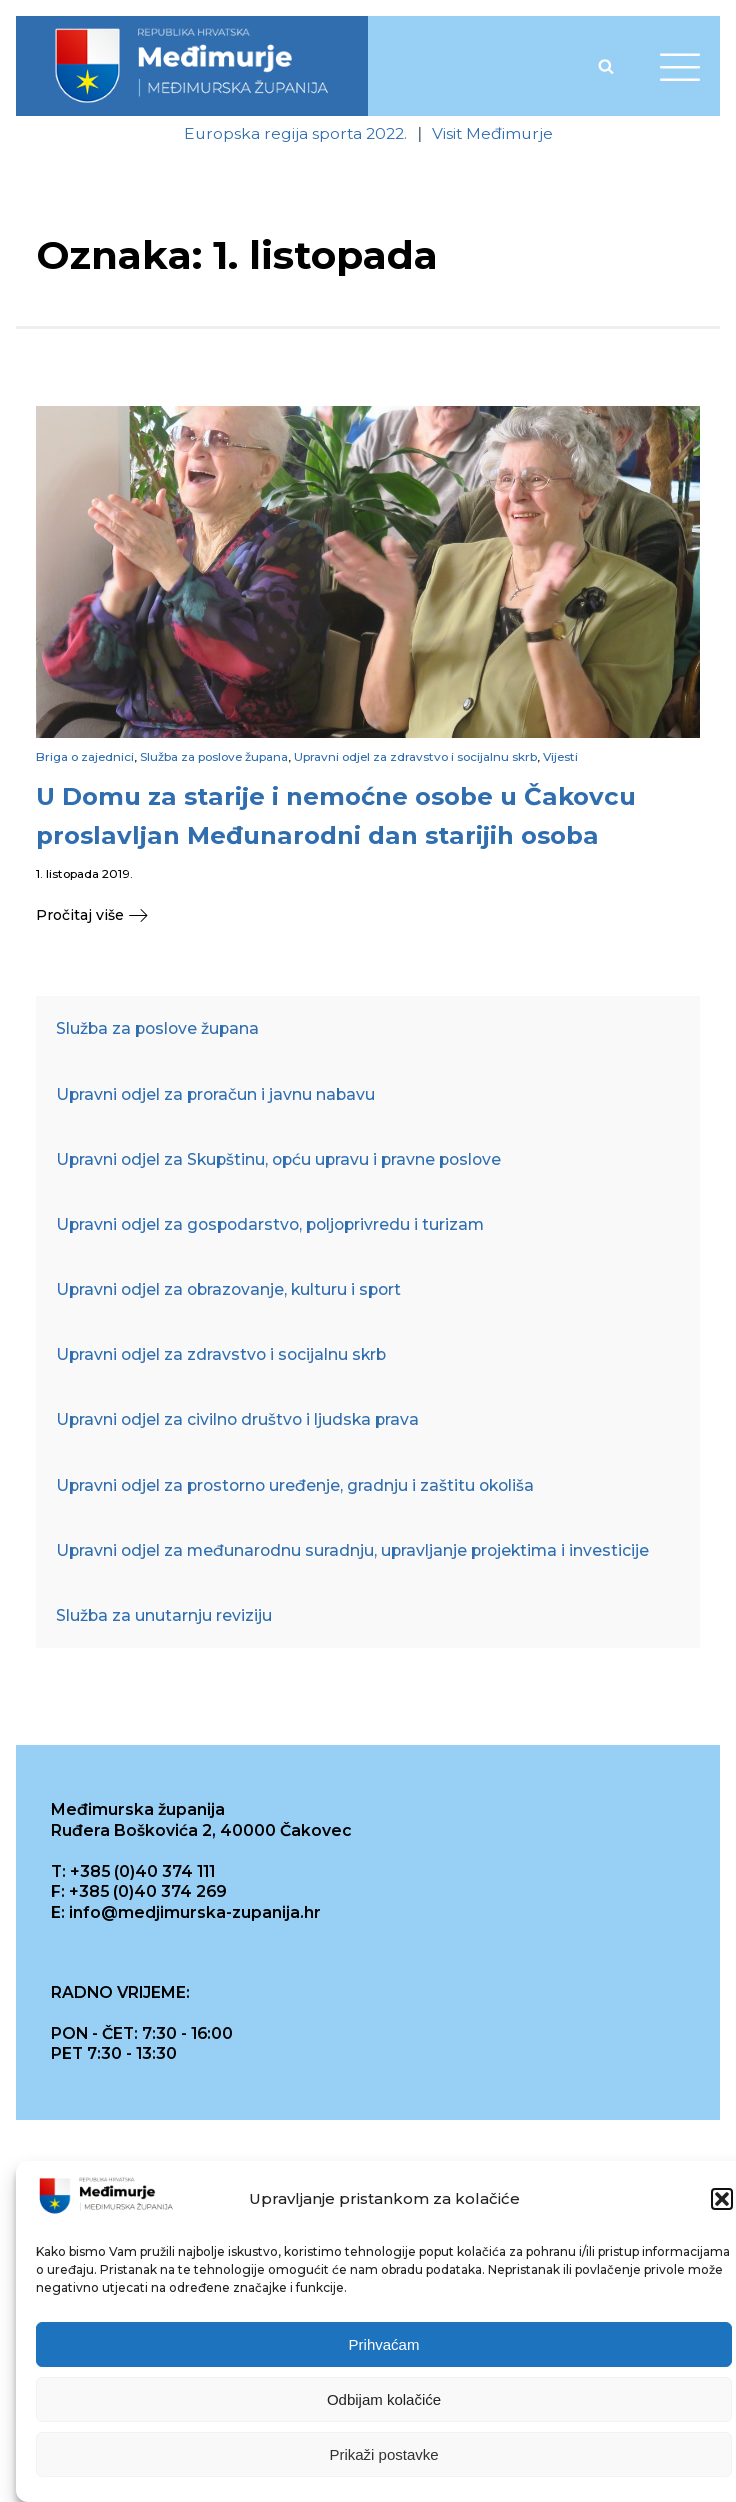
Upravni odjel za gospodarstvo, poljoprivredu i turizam (270, 1224)
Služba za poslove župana (214, 757)
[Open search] (606, 66)
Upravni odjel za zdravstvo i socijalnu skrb (415, 757)
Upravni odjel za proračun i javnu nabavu (215, 1094)
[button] (722, 2199)
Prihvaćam (384, 2344)
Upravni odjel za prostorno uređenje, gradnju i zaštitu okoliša (295, 1485)
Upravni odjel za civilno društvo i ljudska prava (237, 1419)
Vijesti (560, 757)
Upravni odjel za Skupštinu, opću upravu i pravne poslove (278, 1159)
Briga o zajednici (85, 757)
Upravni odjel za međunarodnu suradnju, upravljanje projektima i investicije (352, 1550)
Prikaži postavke (383, 2454)
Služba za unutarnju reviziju (164, 1615)
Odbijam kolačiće (384, 2399)
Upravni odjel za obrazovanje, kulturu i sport (228, 1289)
